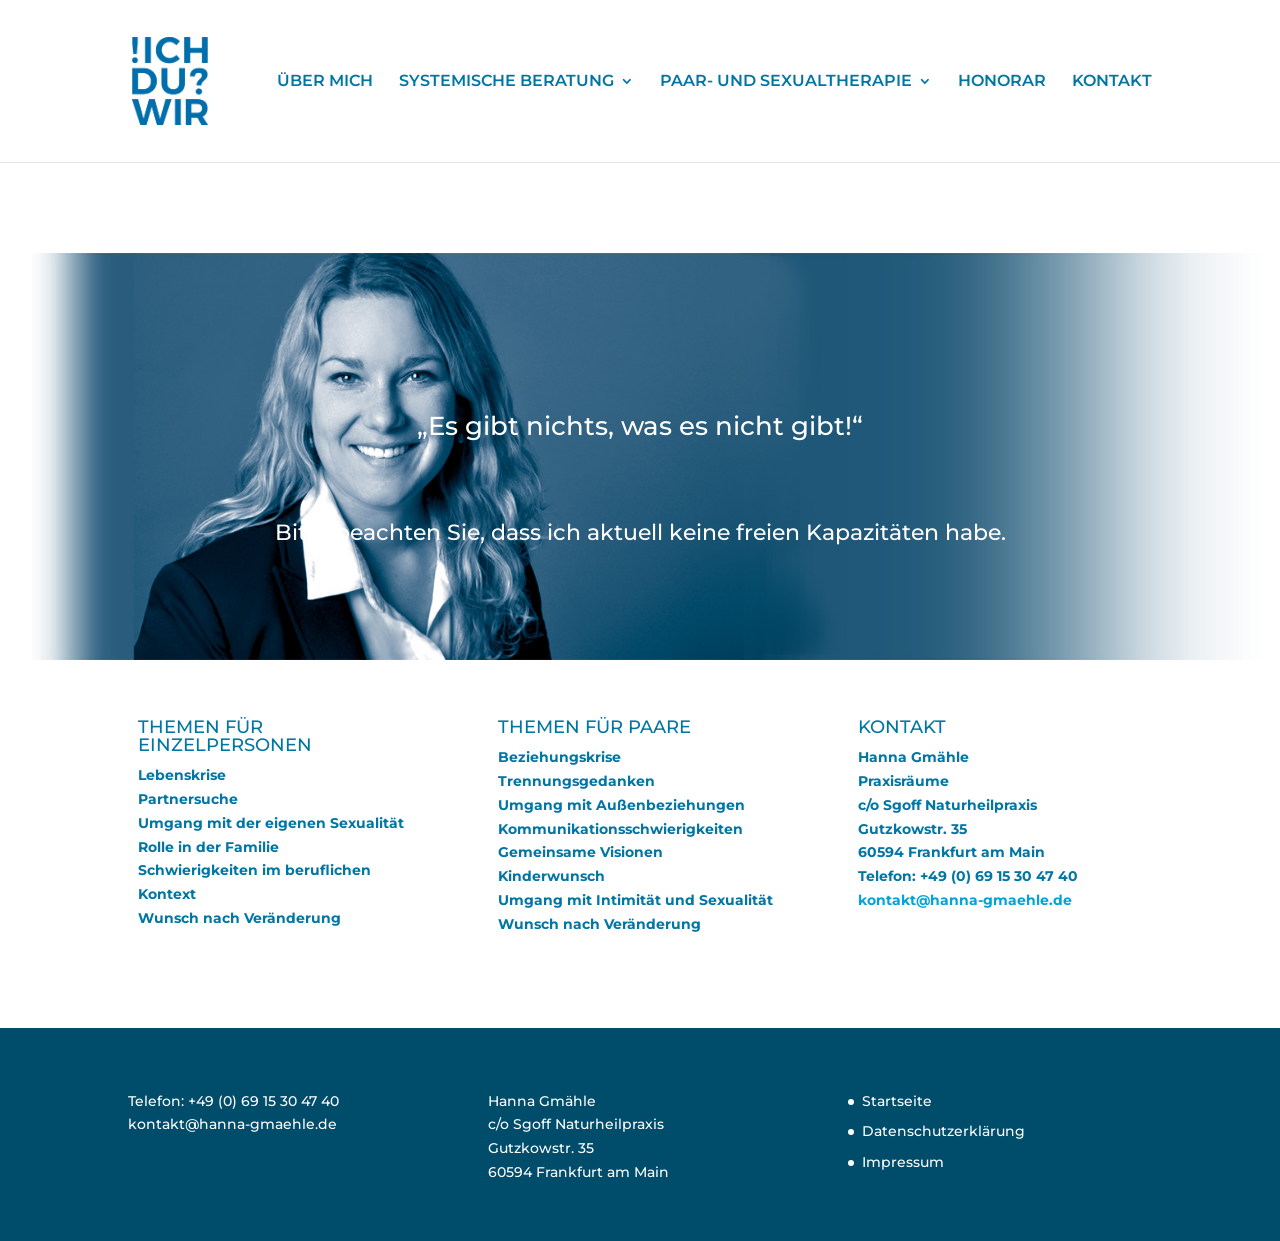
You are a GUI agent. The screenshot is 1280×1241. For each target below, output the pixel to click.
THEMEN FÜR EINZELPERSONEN (225, 736)
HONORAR (1002, 82)
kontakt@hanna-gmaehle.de (965, 900)
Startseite (897, 1101)
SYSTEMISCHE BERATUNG (506, 82)
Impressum (903, 1162)
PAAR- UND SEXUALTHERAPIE (786, 82)
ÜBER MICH (325, 82)
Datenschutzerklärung (943, 1131)
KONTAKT (1112, 82)
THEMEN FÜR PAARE (594, 727)
